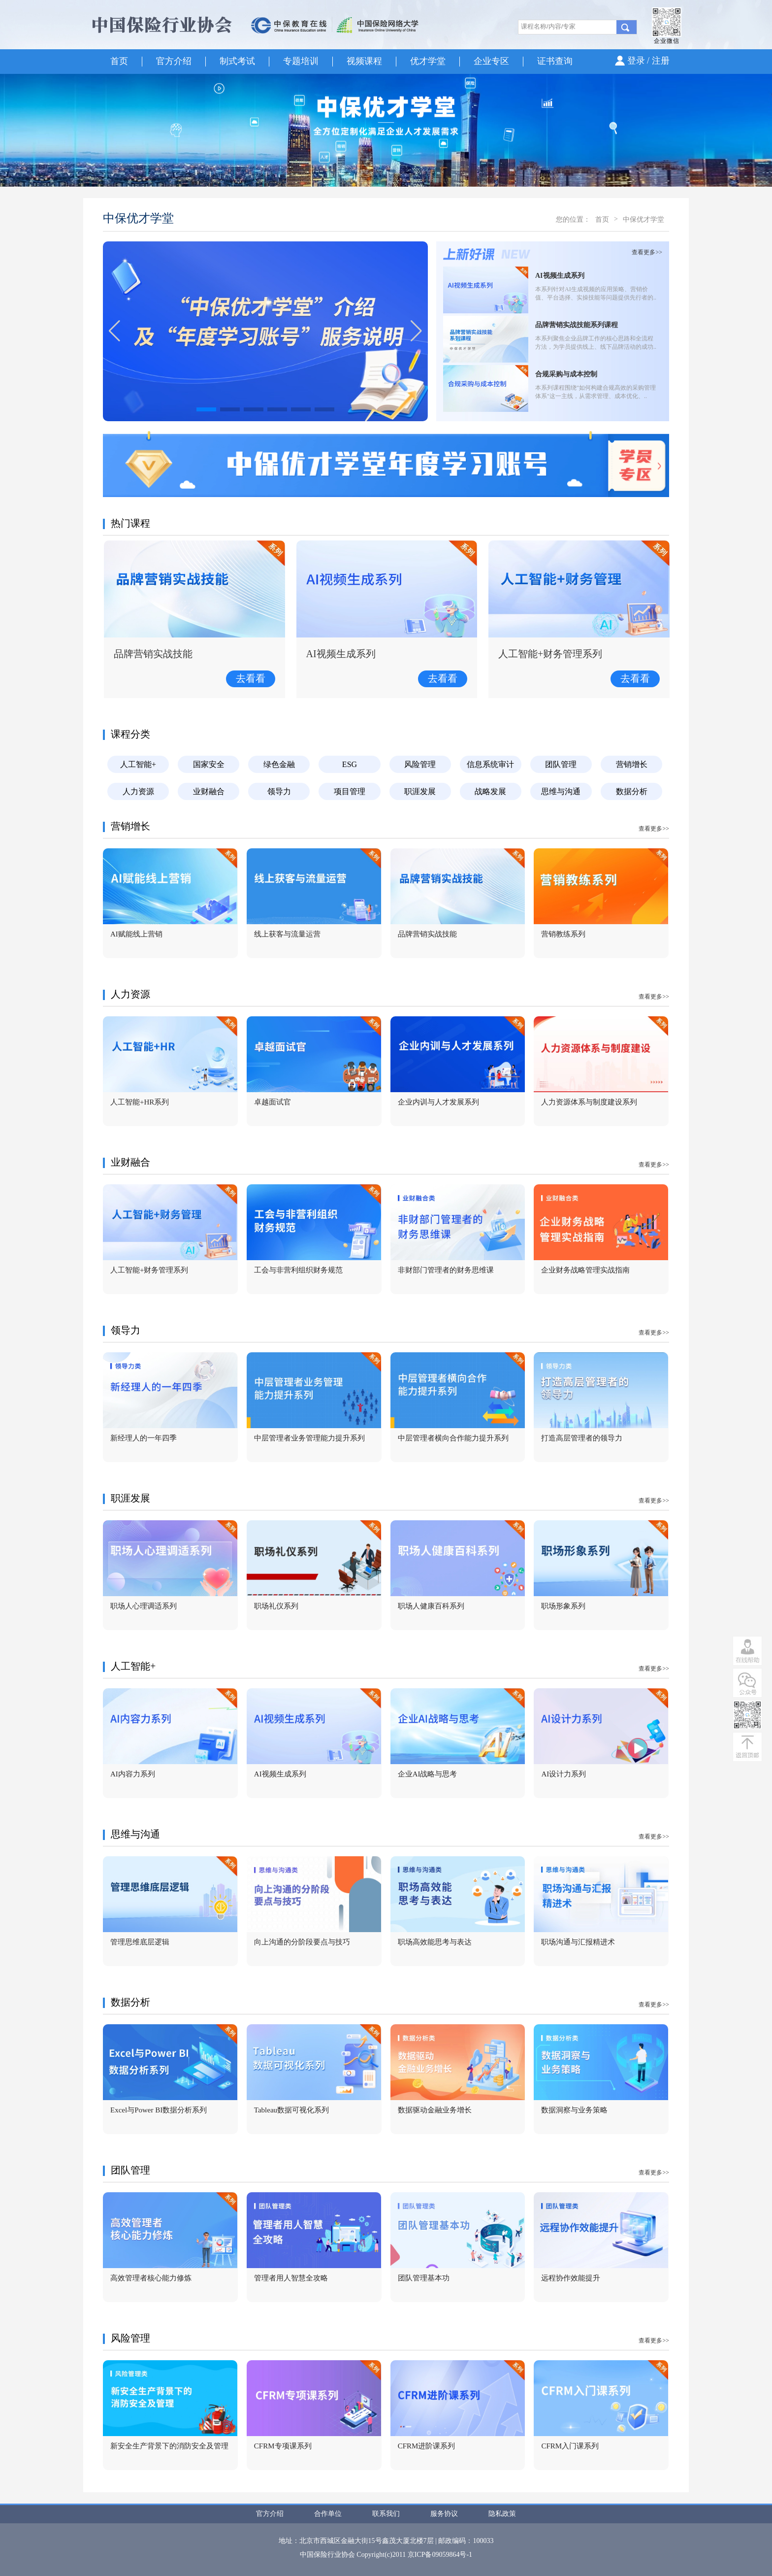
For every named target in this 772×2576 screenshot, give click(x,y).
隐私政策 (502, 2513)
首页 (119, 61)
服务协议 (444, 2513)
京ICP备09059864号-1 (440, 2554)
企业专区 (491, 61)
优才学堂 (428, 61)
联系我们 (386, 2513)
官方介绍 (174, 61)
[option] (386, 130)
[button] (416, 331)
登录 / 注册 (648, 61)
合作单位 (328, 2513)
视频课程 (364, 61)
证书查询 (555, 61)
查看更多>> (647, 252)
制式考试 (237, 61)
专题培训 (301, 61)
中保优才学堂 (643, 219)
